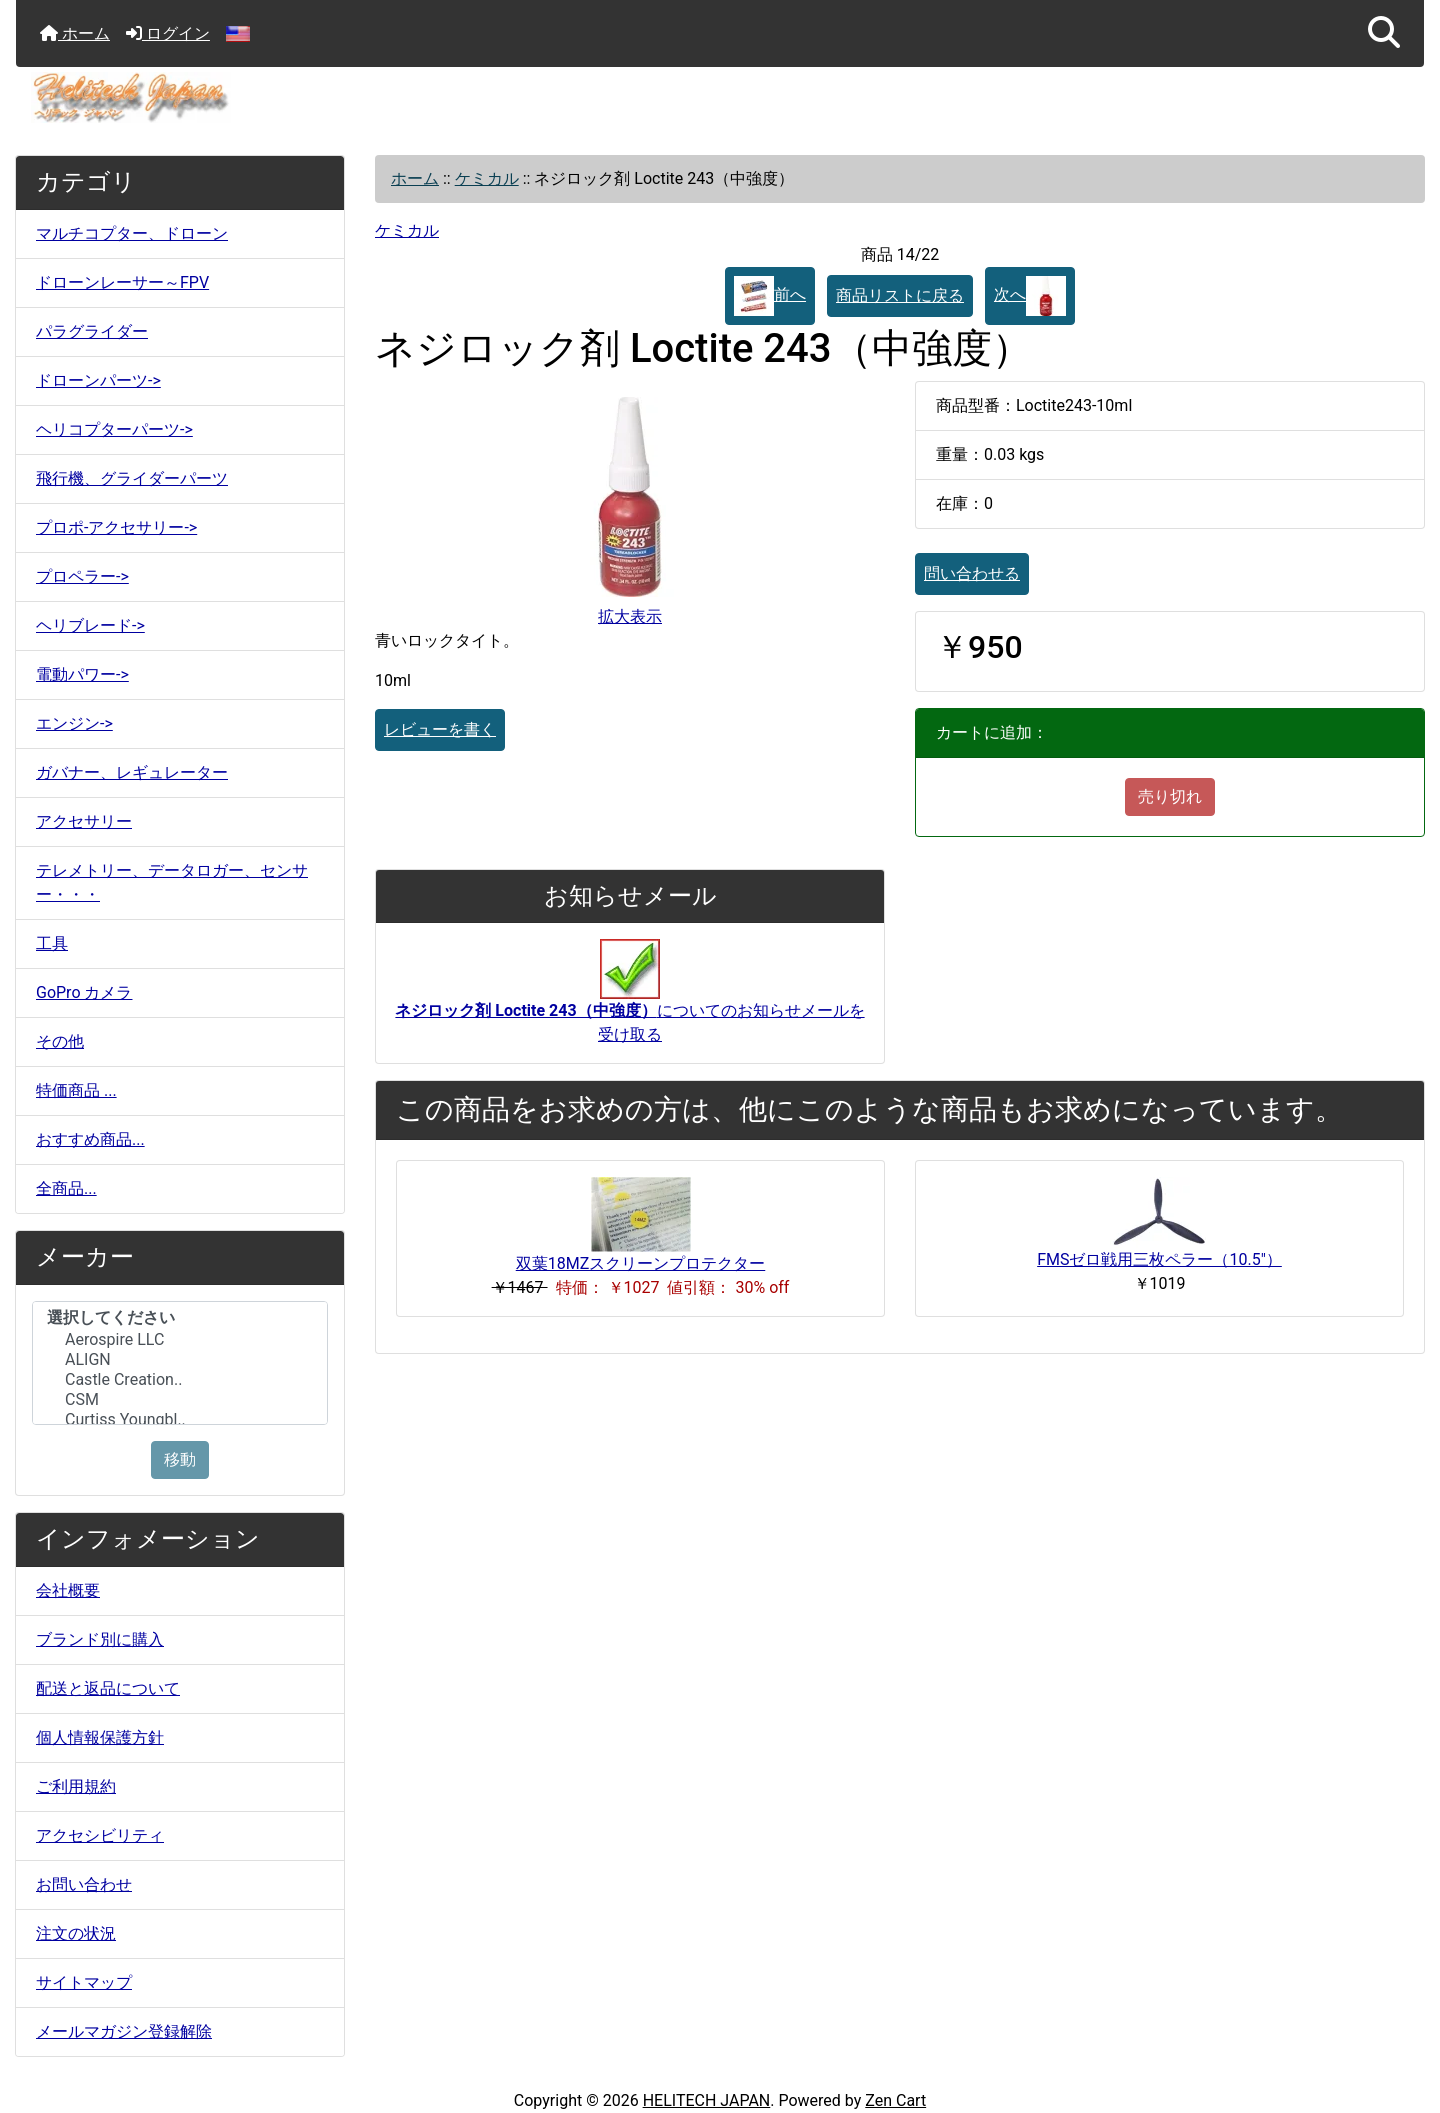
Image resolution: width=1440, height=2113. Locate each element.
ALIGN (180, 1360)
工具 (52, 943)
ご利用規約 (76, 1786)
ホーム (75, 33)
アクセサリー (84, 821)
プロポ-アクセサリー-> (116, 527)
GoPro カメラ (84, 992)
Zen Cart (895, 2100)
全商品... (66, 1188)
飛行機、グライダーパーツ (132, 478)
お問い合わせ (84, 1884)
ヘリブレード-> (90, 625)
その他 (60, 1041)
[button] (1384, 33)
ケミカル (487, 178)
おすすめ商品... (90, 1139)
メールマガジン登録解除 (124, 2031)
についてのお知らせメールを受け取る (629, 1002)
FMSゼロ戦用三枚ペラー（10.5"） (1159, 1259)
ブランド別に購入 (100, 1639)
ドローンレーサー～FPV (122, 282)
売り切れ (1170, 796)
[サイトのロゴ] (720, 97)
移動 (180, 1459)
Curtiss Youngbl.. (180, 1420)
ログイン (168, 33)
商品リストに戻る (900, 295)
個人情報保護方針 (100, 1737)
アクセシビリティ (100, 1835)
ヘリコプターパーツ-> (114, 429)
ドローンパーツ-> (98, 380)
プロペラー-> (82, 576)
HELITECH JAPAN (707, 2100)
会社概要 (68, 1590)
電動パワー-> (82, 674)
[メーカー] (180, 1363)
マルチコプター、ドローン (132, 233)
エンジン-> (74, 723)
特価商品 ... (76, 1090)
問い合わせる (972, 573)
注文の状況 (76, 1933)
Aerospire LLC (180, 1340)
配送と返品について (108, 1688)
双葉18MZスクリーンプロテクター (641, 1263)
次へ (1030, 296)
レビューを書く (440, 729)
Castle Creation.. (180, 1380)
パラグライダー (92, 331)
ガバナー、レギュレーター (132, 772)
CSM (180, 1400)
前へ (770, 296)
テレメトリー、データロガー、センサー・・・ (172, 882)
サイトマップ (84, 1982)
